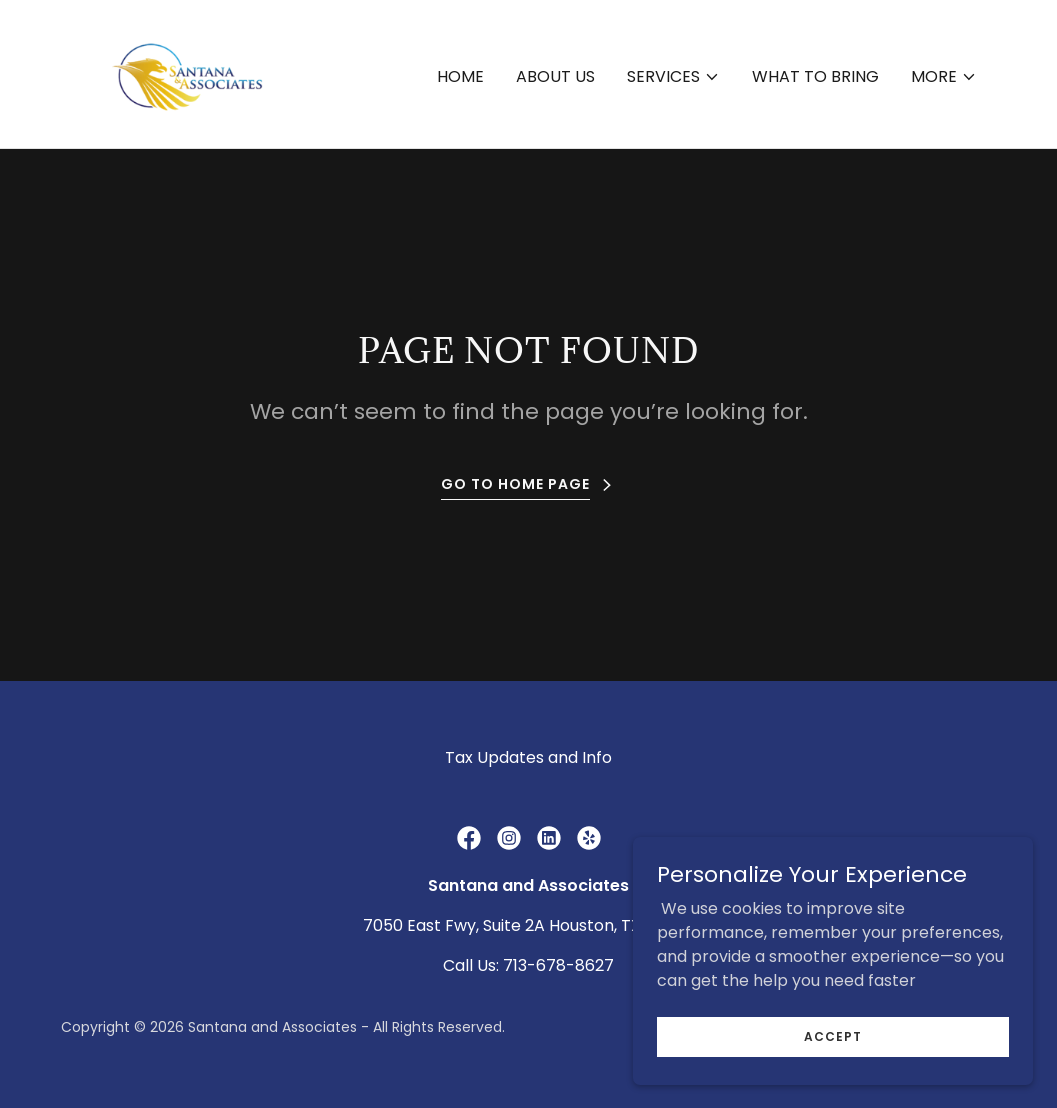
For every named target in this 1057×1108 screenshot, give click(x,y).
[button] (673, 77)
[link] (182, 72)
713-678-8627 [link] (558, 965)
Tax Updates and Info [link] (528, 757)
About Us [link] (555, 76)
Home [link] (460, 76)
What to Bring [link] (815, 76)
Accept (833, 1035)
